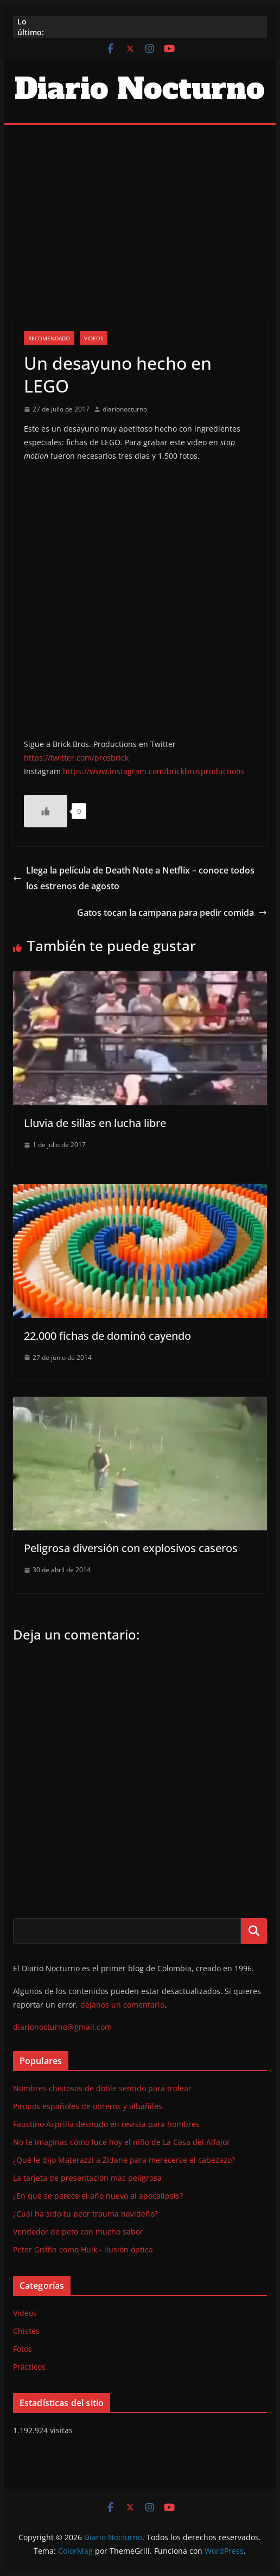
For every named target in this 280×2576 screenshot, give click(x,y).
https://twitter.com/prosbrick (76, 757)
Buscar (254, 1931)
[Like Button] (45, 811)
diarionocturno (125, 409)
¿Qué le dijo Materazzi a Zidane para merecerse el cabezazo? (124, 2160)
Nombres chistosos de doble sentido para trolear (102, 2088)
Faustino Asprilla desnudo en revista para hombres (106, 2124)
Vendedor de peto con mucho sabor (78, 2231)
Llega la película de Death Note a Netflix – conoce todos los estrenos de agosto (133, 878)
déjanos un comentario (122, 2004)
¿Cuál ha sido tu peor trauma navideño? (85, 2213)
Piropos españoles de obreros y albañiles (87, 2106)
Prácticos (29, 2367)
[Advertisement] (140, 206)
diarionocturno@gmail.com (62, 2027)
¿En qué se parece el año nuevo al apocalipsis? (98, 2196)
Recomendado (49, 338)
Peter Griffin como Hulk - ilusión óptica (83, 2249)
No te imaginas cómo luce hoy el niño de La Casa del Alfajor (121, 2142)
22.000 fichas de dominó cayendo (107, 1335)
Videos (93, 338)
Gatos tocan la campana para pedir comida (172, 913)
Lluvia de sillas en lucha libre (95, 1123)
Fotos (22, 2349)
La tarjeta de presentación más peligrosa (87, 2178)
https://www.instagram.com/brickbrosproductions (154, 771)
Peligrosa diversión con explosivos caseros (131, 1548)
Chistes (26, 2331)
